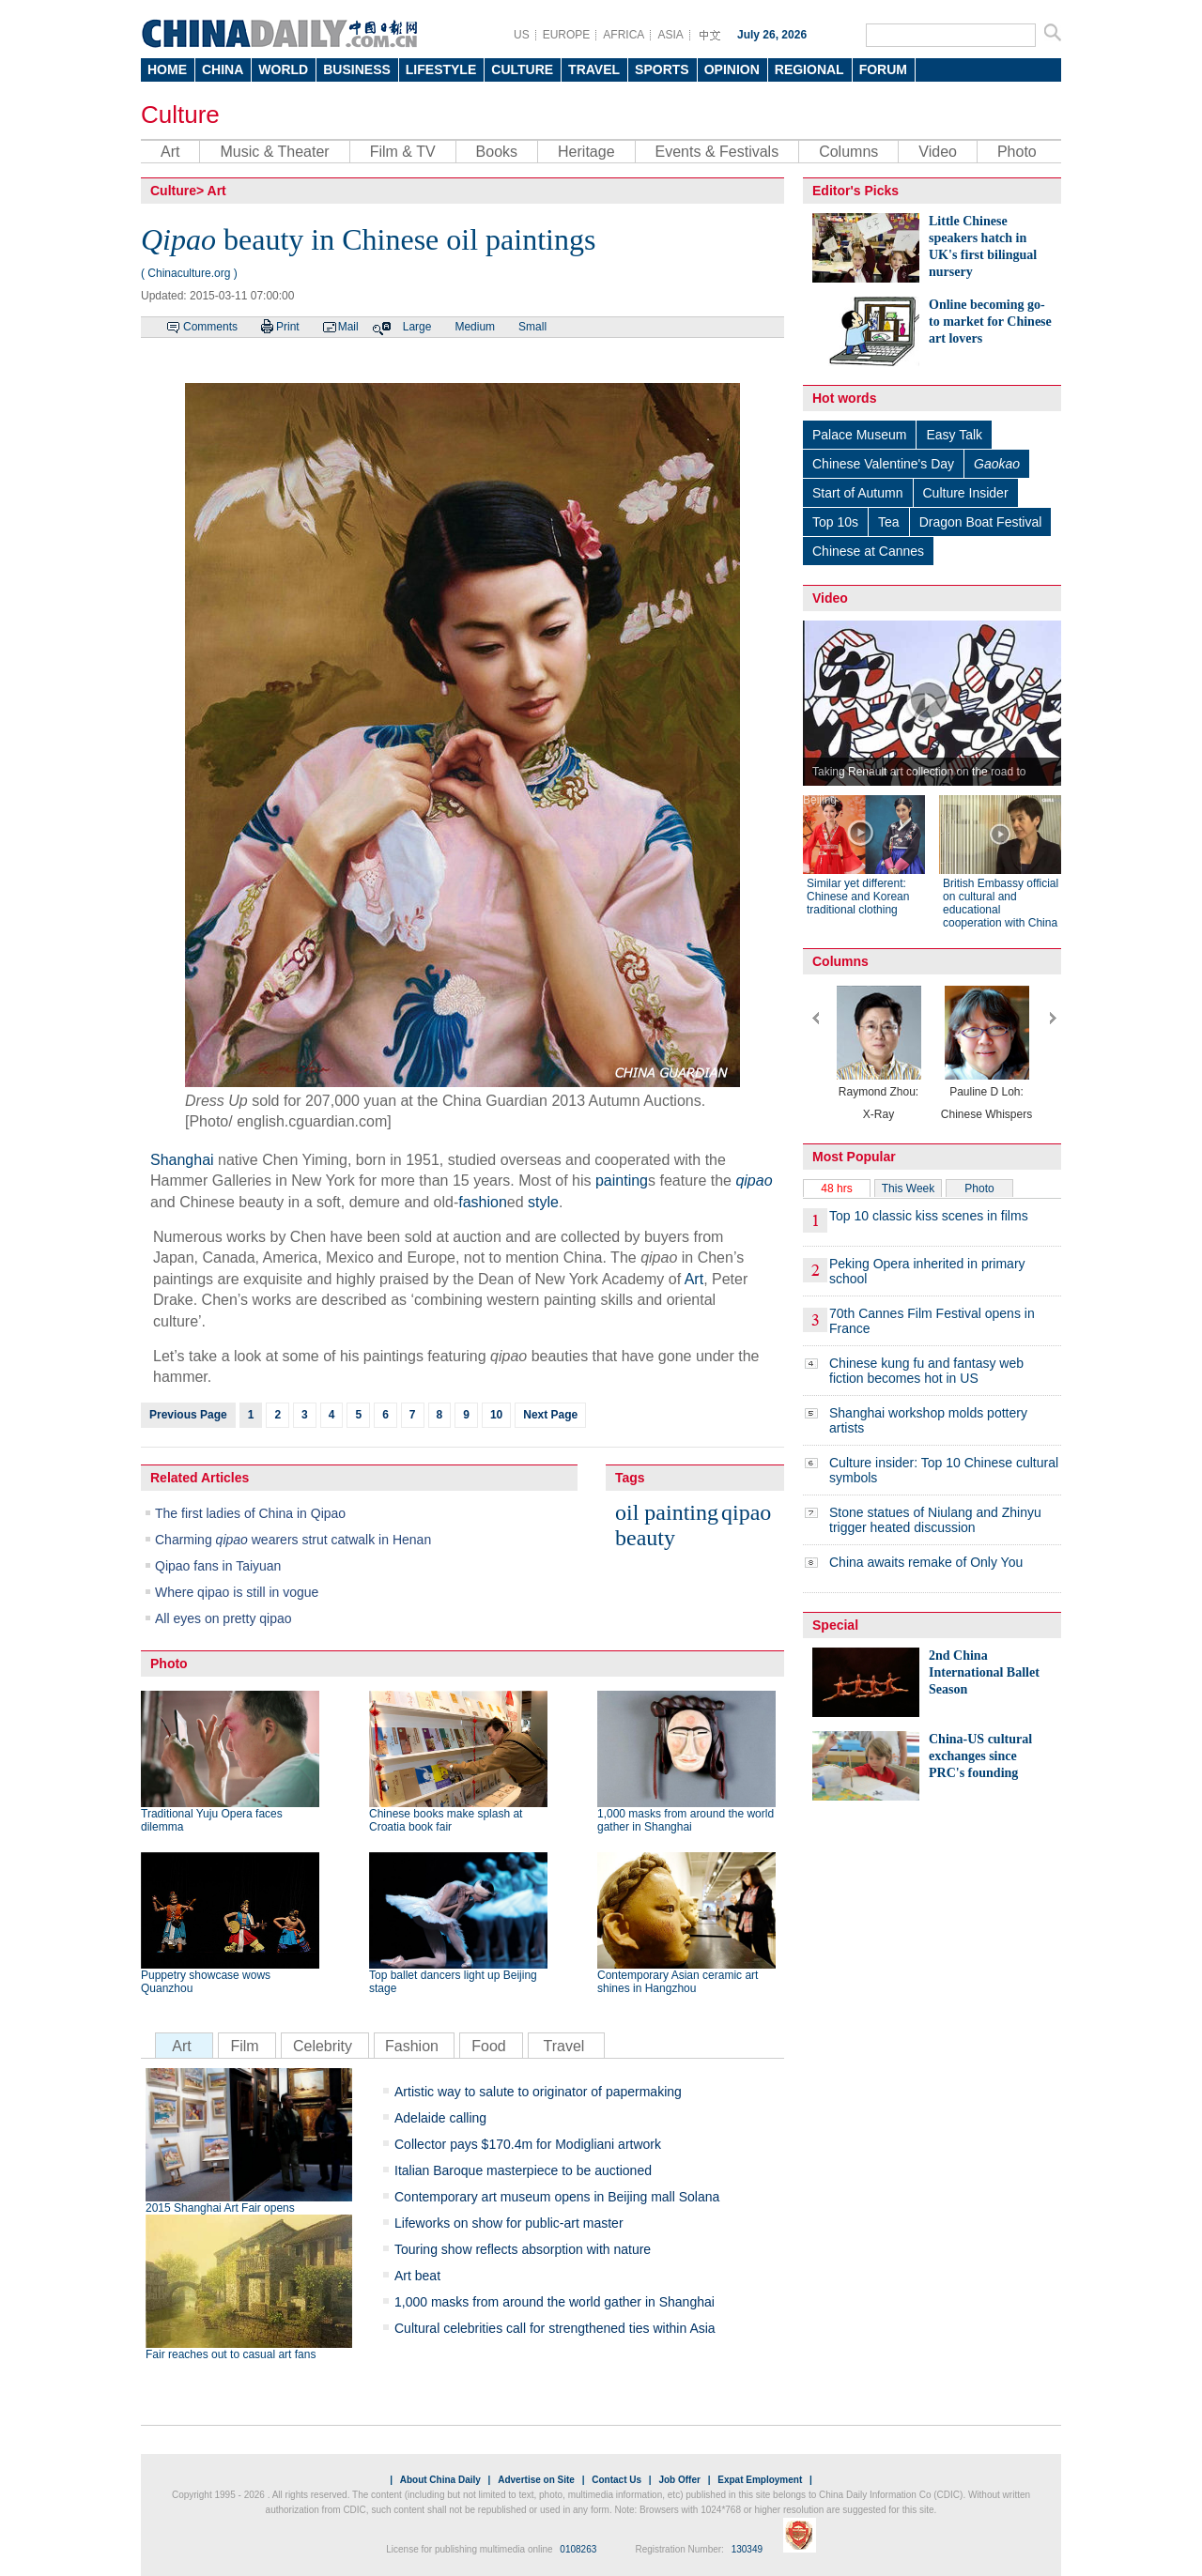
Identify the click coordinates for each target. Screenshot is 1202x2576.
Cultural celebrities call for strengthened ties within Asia (555, 2328)
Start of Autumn (857, 492)
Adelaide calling (440, 2117)
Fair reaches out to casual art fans (231, 2354)
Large (417, 326)
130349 (747, 2549)
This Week (908, 1188)
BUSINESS (357, 69)
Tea (889, 521)
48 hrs (836, 1188)
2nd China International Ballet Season (984, 1672)
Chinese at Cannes (868, 551)
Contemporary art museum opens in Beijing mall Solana (556, 2196)
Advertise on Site (536, 2480)
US (522, 34)
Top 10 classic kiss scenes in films (928, 1215)
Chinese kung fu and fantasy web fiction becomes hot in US (926, 1371)
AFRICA (623, 34)
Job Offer (679, 2480)
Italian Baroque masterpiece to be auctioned (523, 2170)
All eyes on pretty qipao (223, 1618)
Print (288, 326)
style (543, 1202)
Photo (1017, 152)
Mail (348, 326)
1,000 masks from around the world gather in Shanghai (685, 1820)
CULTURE (522, 69)
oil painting (666, 1512)
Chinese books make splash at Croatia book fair (445, 1820)
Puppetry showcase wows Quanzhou (205, 1982)
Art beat (417, 2275)
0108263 (578, 2549)
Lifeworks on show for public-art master (509, 2223)
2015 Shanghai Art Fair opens (220, 2208)
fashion (482, 1202)
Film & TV (403, 152)
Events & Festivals (717, 152)
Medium (475, 326)
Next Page (550, 1414)
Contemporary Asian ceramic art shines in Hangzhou (677, 1982)
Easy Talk (954, 434)
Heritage (586, 152)
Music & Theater (274, 152)
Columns (848, 152)
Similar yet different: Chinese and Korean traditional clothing (858, 896)
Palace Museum (859, 434)
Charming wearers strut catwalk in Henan (293, 1539)
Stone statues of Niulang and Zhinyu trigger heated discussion (935, 1520)
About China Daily (440, 2480)
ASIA (670, 34)
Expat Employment (759, 2480)
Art (170, 152)
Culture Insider (966, 492)
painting (621, 1180)
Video (937, 152)
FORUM (883, 69)
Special (835, 1625)
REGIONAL (809, 69)
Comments (210, 326)
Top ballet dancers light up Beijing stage (453, 1982)
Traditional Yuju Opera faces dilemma (212, 1820)
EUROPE (567, 34)
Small (532, 326)
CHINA (222, 69)
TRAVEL (594, 69)
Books (496, 152)
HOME (167, 69)
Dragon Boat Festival (980, 521)
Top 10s (835, 521)
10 (496, 1414)
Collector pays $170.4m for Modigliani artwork (527, 2144)
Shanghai (182, 1160)
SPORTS (662, 69)
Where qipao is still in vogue (236, 1592)
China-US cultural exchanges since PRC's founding (980, 1756)
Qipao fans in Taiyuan (218, 1565)
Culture (180, 114)
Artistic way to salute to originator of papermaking (538, 2091)
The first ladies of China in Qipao (250, 1513)
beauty (645, 1538)
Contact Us (616, 2480)
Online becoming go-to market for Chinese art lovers (990, 321)
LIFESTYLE (441, 69)
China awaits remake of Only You (926, 1562)
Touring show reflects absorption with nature (522, 2249)
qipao (746, 1512)
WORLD (283, 69)
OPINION (732, 69)
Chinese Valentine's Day (883, 463)
